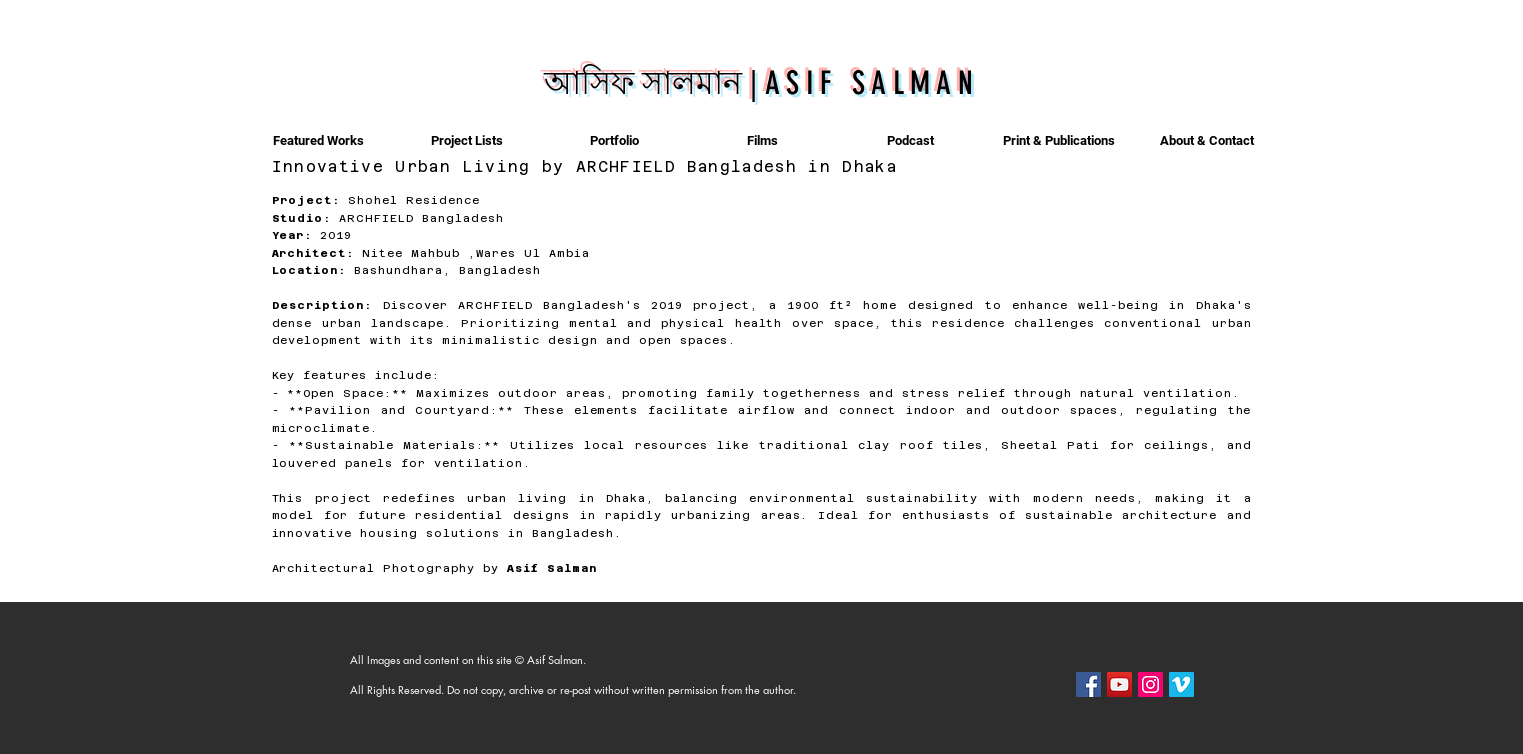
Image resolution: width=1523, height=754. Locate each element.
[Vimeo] (1181, 684)
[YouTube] (1119, 684)
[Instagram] (1150, 684)
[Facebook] (1088, 684)
